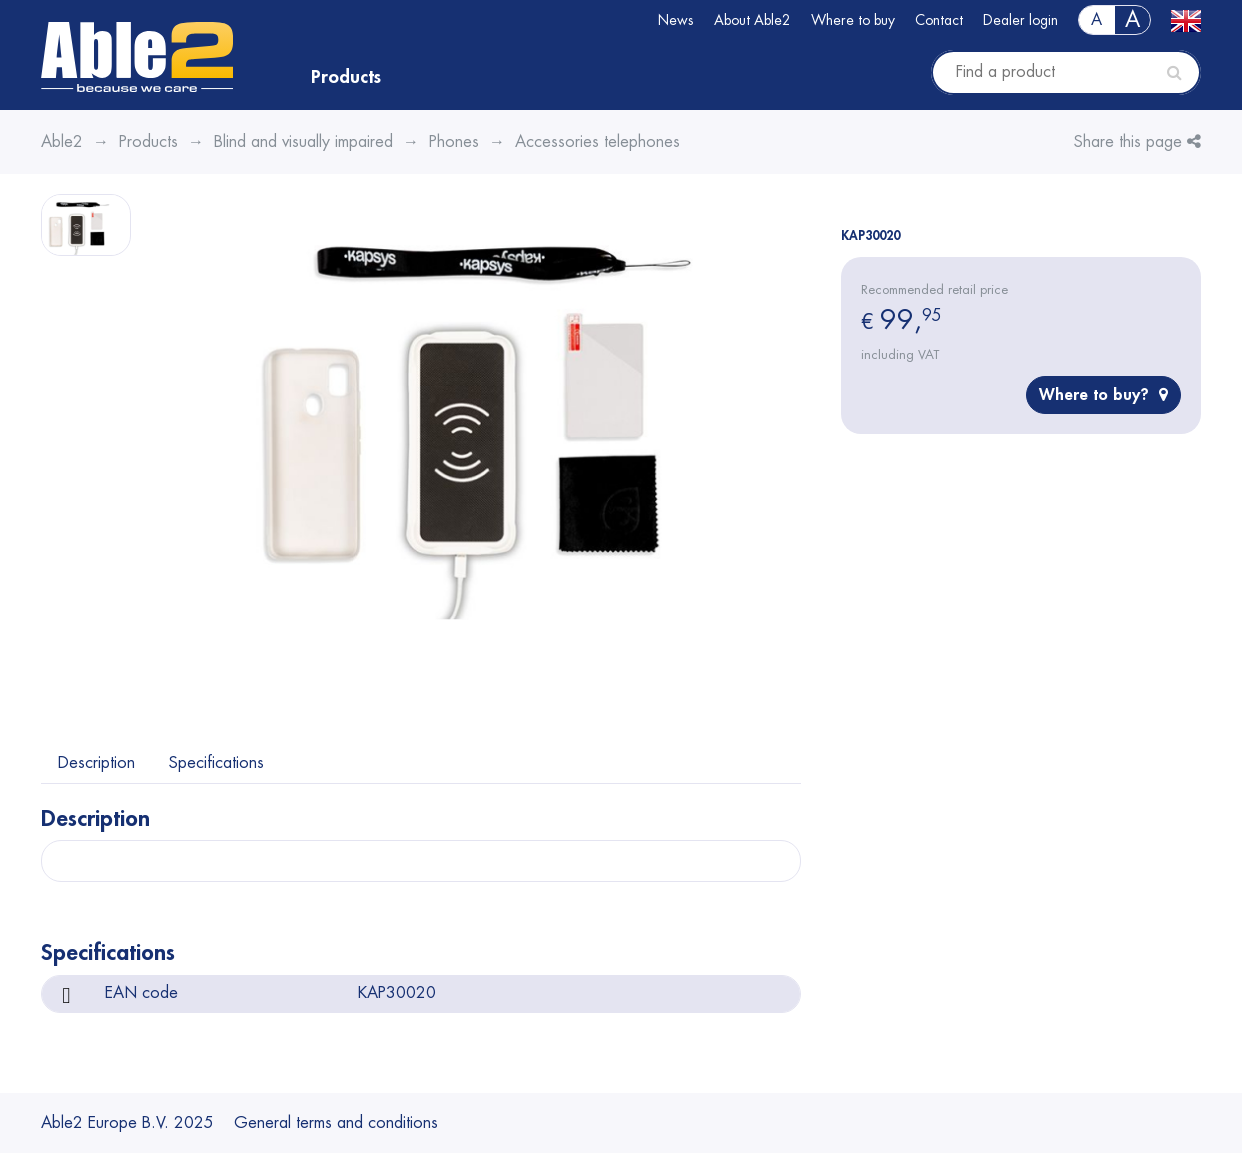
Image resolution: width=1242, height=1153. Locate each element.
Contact (939, 20)
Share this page (1137, 141)
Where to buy (853, 20)
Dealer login (1020, 20)
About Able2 (752, 20)
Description (96, 763)
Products (346, 77)
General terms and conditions (336, 1123)
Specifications (216, 763)
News (676, 20)
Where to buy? (1103, 394)
